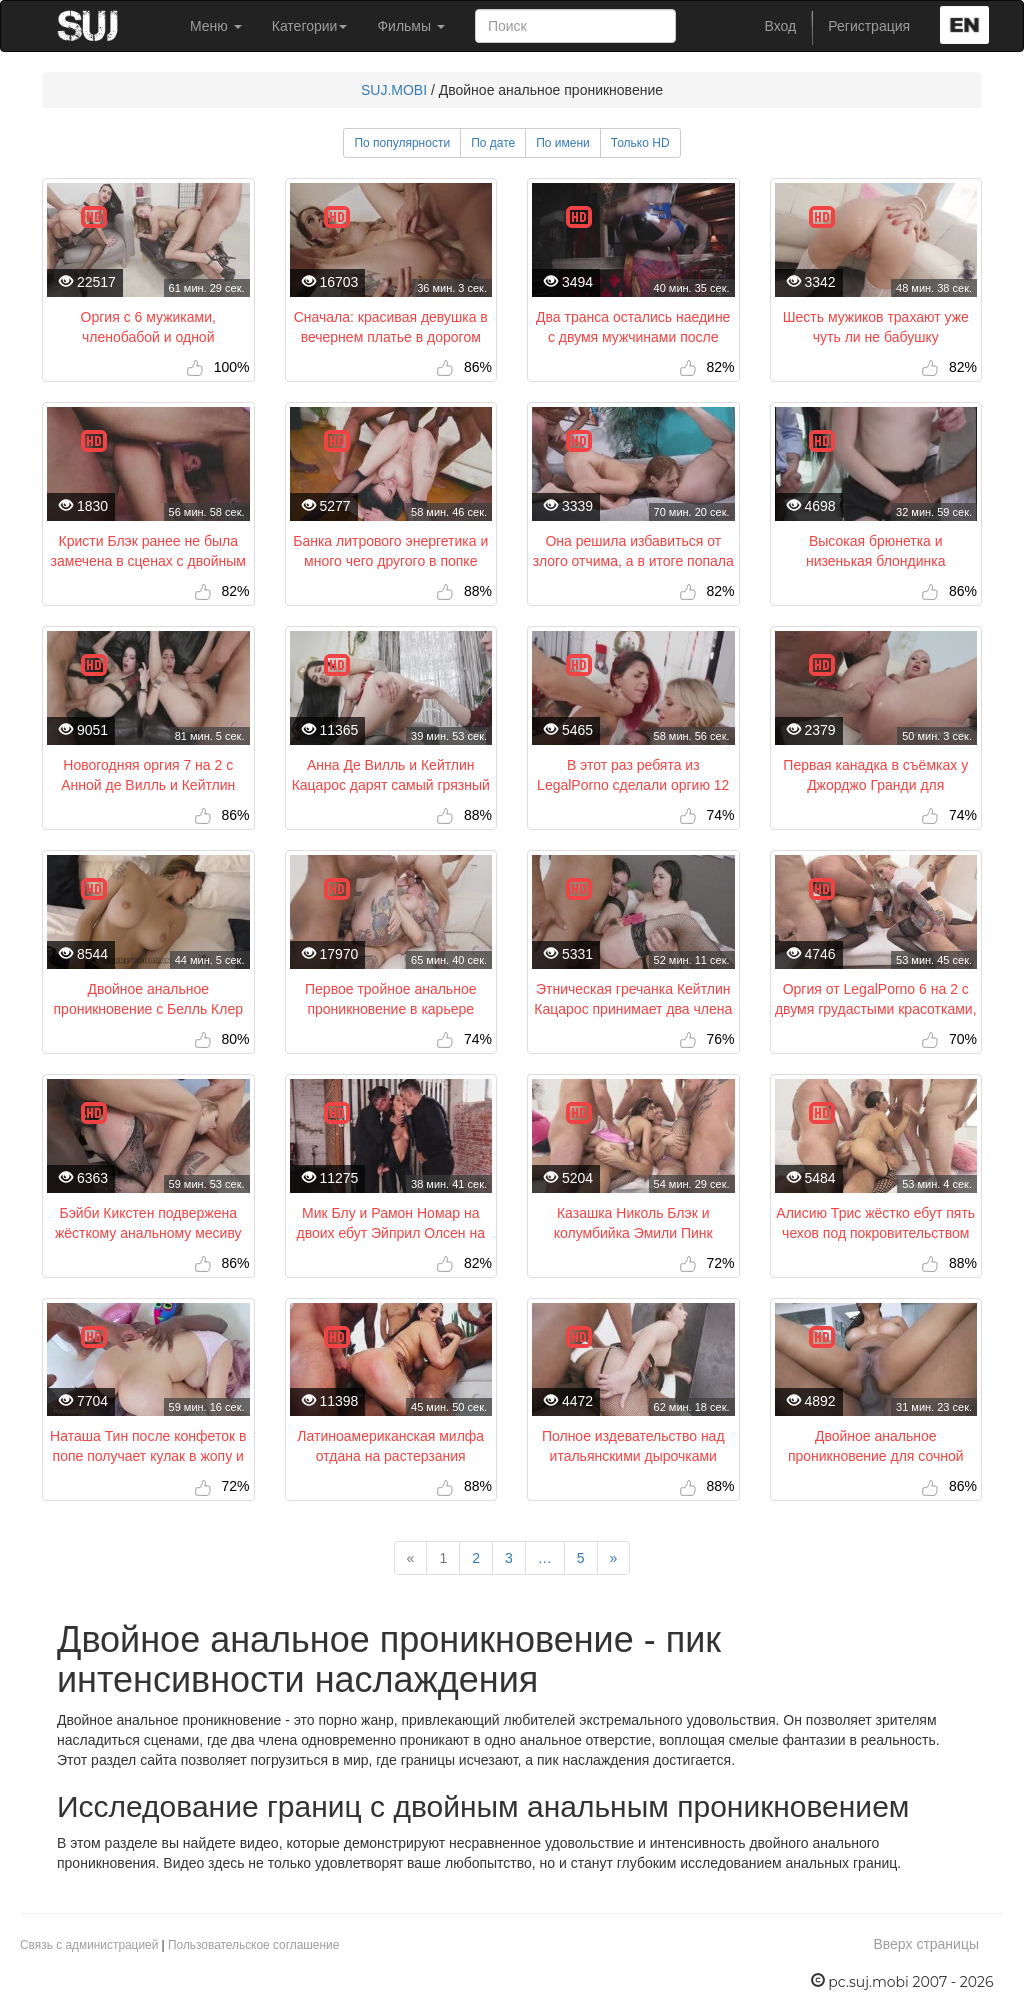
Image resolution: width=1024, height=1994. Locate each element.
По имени (563, 143)
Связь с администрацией (89, 1945)
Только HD (640, 143)
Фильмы (411, 26)
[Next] (614, 1558)
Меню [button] (216, 26)
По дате (493, 143)
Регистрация (869, 26)
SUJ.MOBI (394, 90)
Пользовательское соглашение (253, 1945)
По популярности (402, 143)
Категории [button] (310, 26)
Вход (781, 26)
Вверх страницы (926, 1944)
